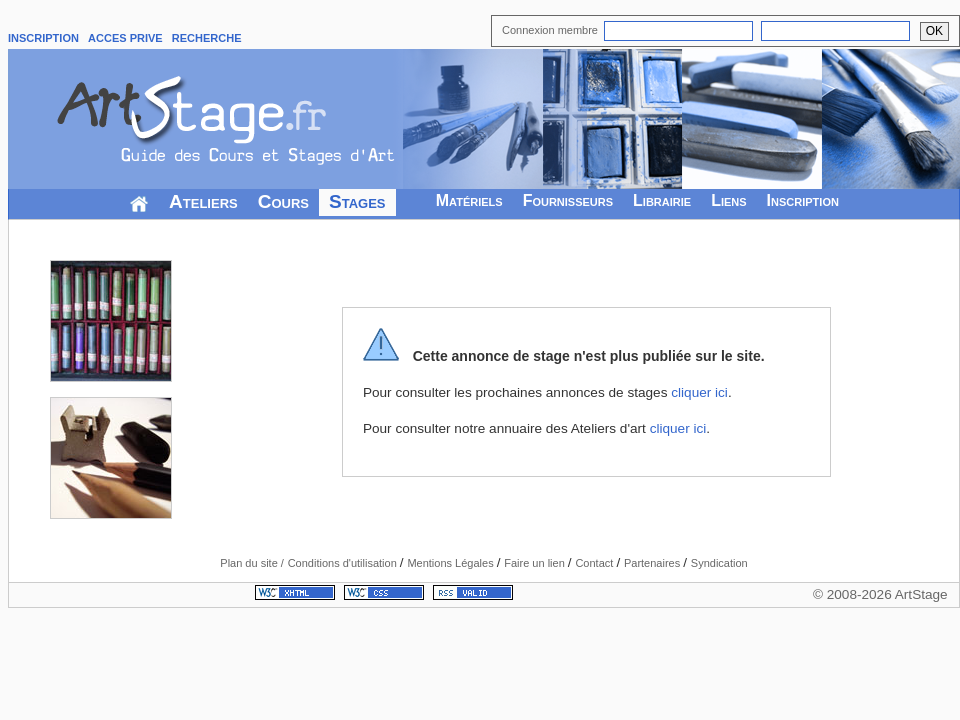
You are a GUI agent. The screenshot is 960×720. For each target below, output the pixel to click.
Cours (283, 201)
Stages (357, 201)
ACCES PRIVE (125, 38)
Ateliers (203, 201)
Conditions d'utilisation (344, 563)
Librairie (662, 200)
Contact (595, 563)
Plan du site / (252, 563)
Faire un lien (536, 563)
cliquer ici (699, 392)
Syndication (719, 563)
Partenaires (653, 563)
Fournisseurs (568, 200)
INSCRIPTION (43, 38)
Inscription (803, 200)
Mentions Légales (451, 563)
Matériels (469, 200)
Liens (728, 200)
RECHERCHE (207, 38)
